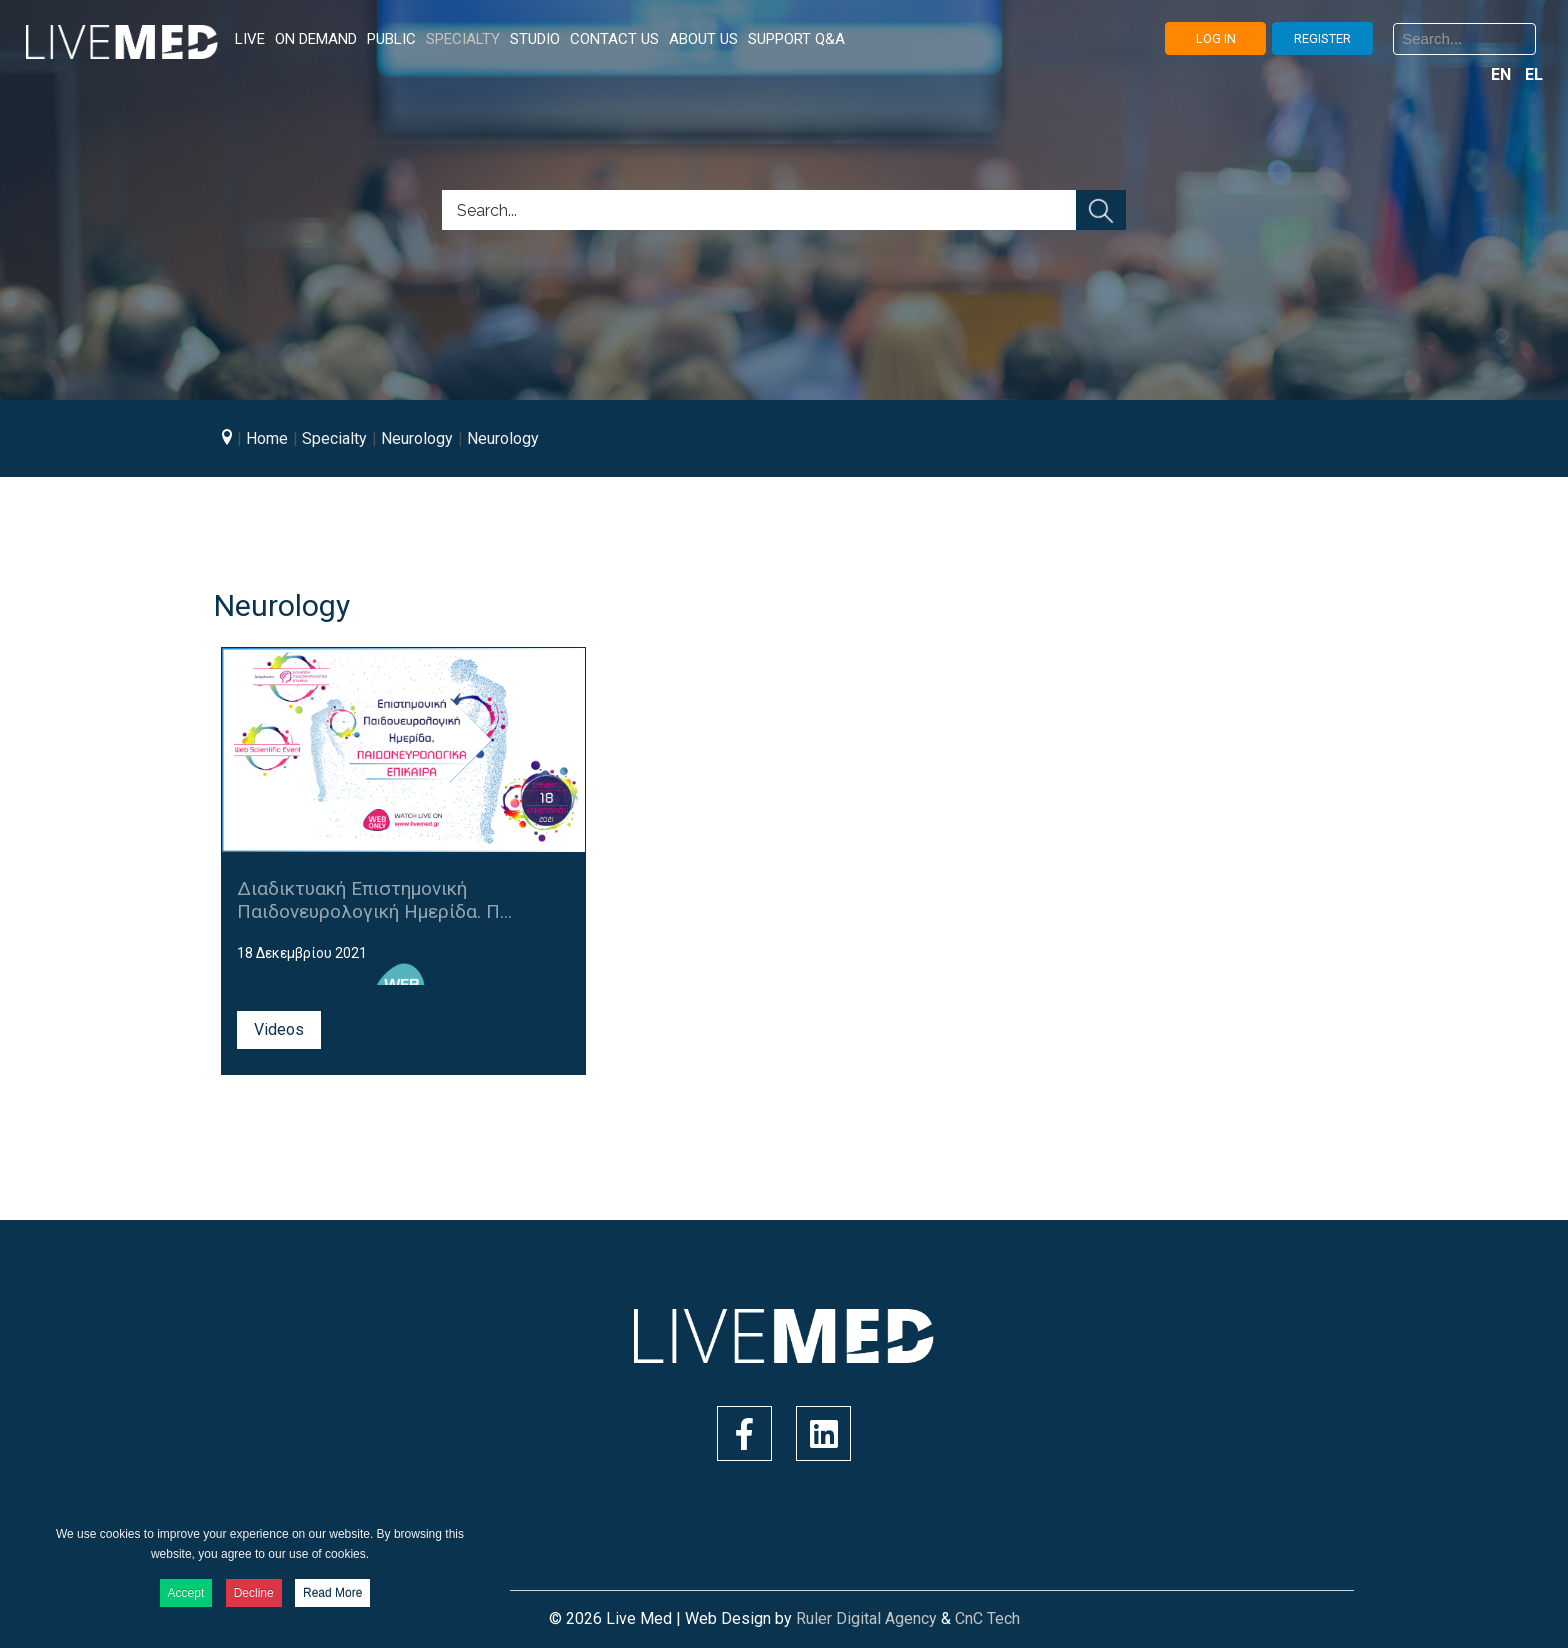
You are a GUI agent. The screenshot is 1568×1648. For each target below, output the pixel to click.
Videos (279, 1029)
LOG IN (1216, 38)
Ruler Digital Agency (866, 1618)
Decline (254, 1593)
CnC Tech (987, 1618)
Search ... (1393, 39)
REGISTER (1322, 38)
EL (1534, 74)
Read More (332, 1593)
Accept (186, 1593)
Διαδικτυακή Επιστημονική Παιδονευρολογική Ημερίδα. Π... (374, 900)
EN (1503, 74)
